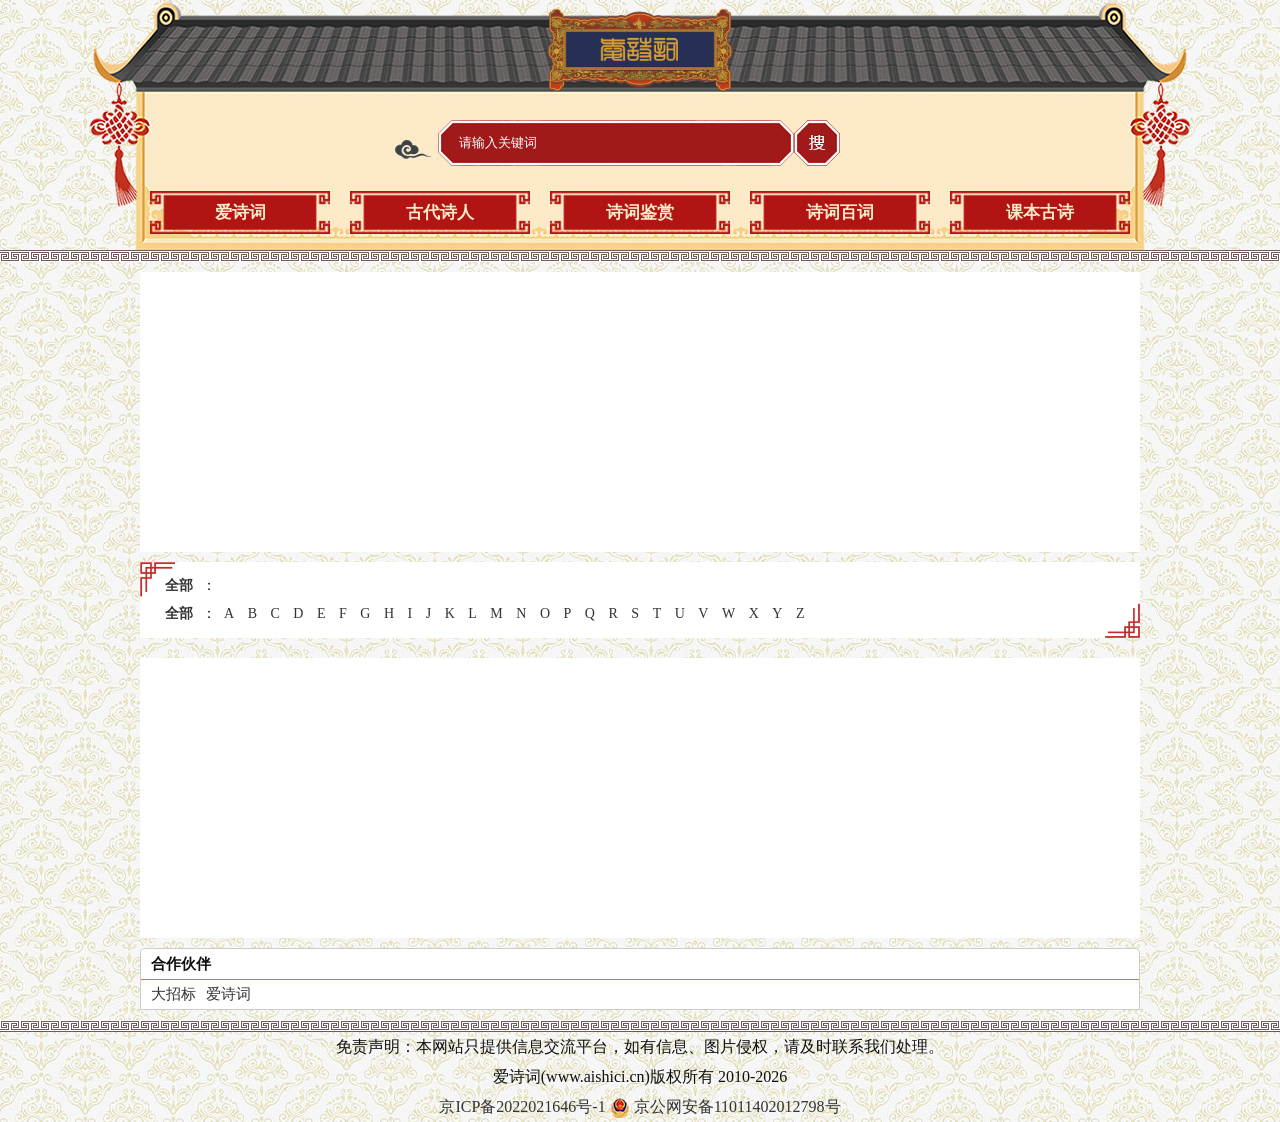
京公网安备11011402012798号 (737, 1106)
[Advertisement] (640, 412)
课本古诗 (1040, 212)
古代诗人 (440, 212)
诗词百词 (840, 212)
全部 (179, 585)
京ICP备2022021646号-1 (522, 1106)
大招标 (173, 994)
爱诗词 (240, 212)
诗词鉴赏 (640, 212)
